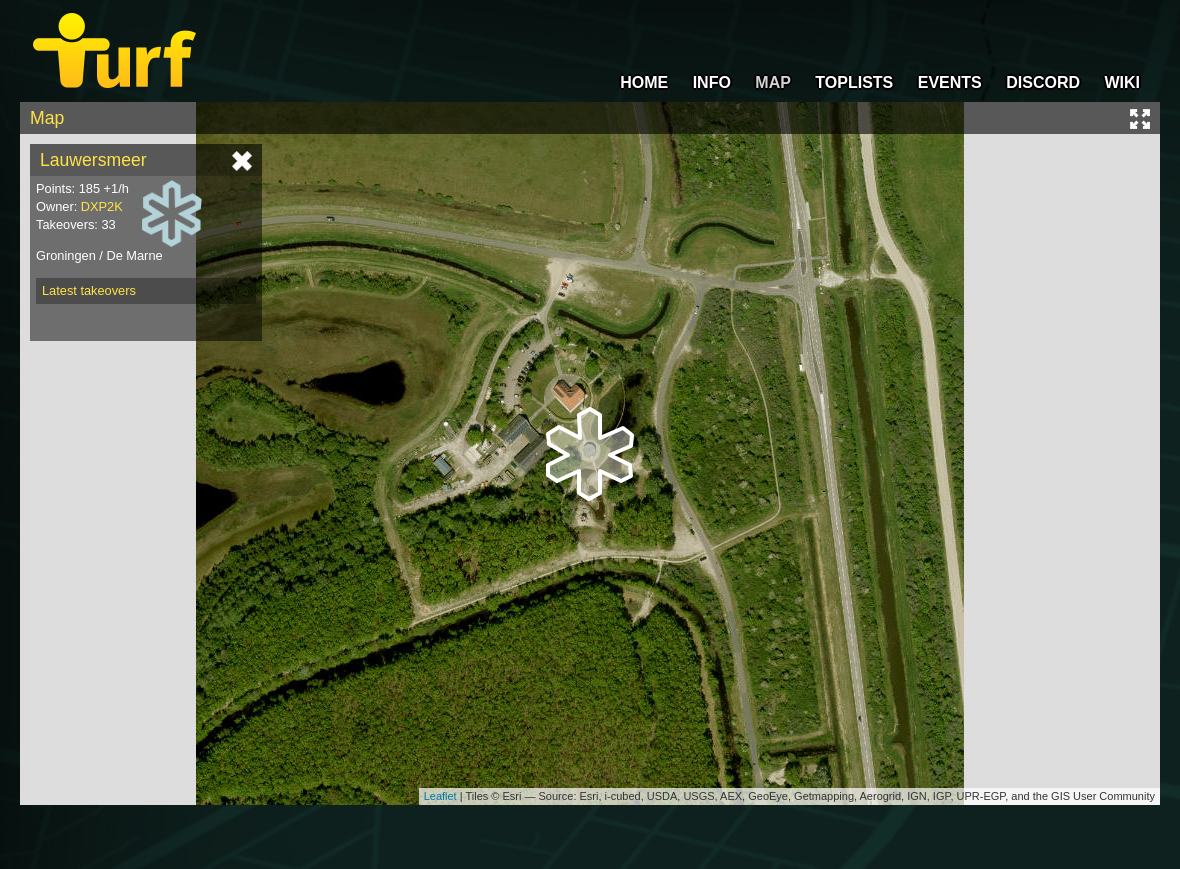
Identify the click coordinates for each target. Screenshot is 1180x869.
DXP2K (102, 206)
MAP (773, 82)
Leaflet (440, 796)
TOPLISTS (854, 82)
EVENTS (950, 82)
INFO (712, 82)
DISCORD (1043, 82)
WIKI (1122, 82)
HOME (644, 82)
